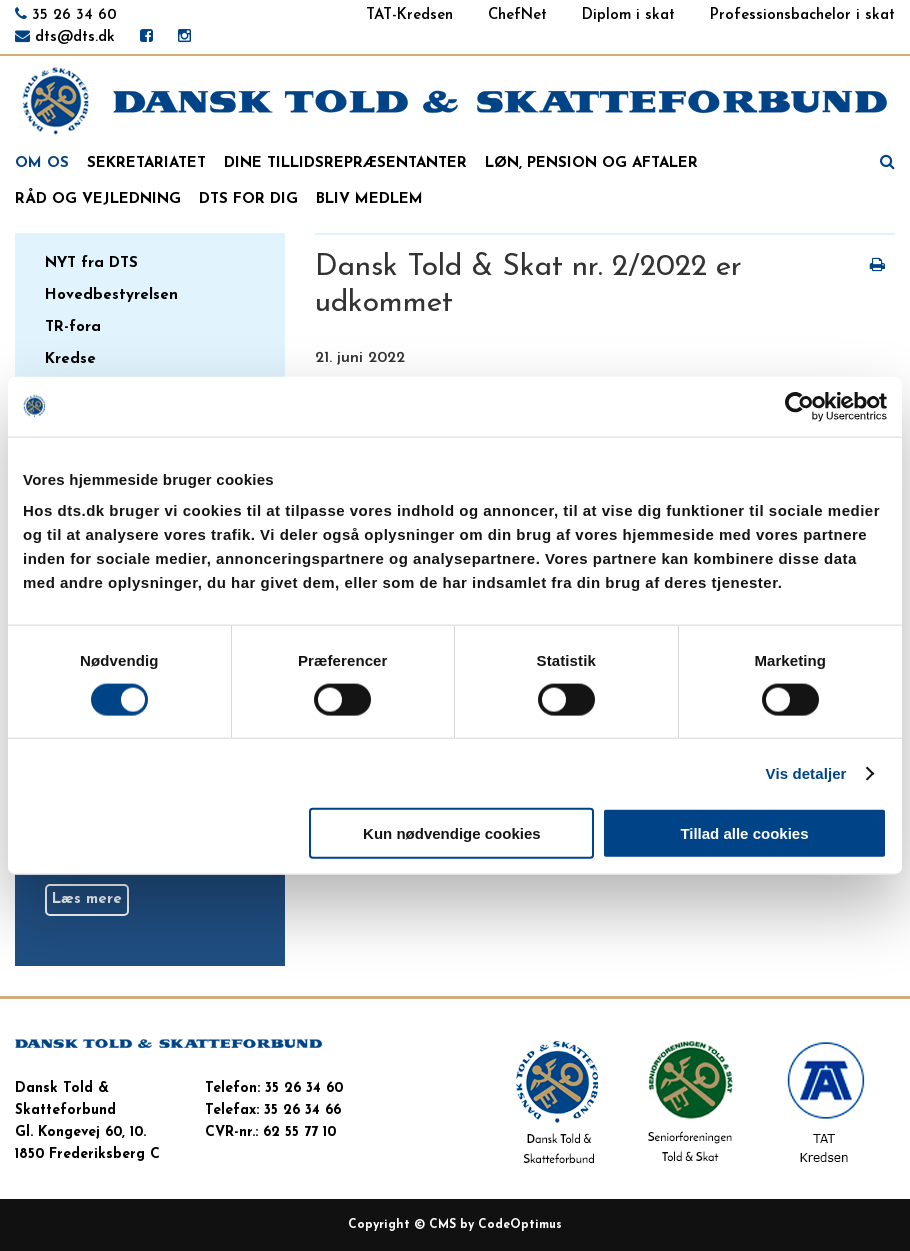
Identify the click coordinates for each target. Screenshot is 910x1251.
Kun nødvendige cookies (452, 833)
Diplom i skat (628, 15)
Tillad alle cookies (744, 833)
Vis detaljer (806, 772)
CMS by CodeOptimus (495, 1225)
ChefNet (517, 15)
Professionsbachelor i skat (802, 15)
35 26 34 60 (74, 15)
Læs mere (87, 899)
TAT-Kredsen (409, 15)
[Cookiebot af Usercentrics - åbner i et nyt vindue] (799, 406)
